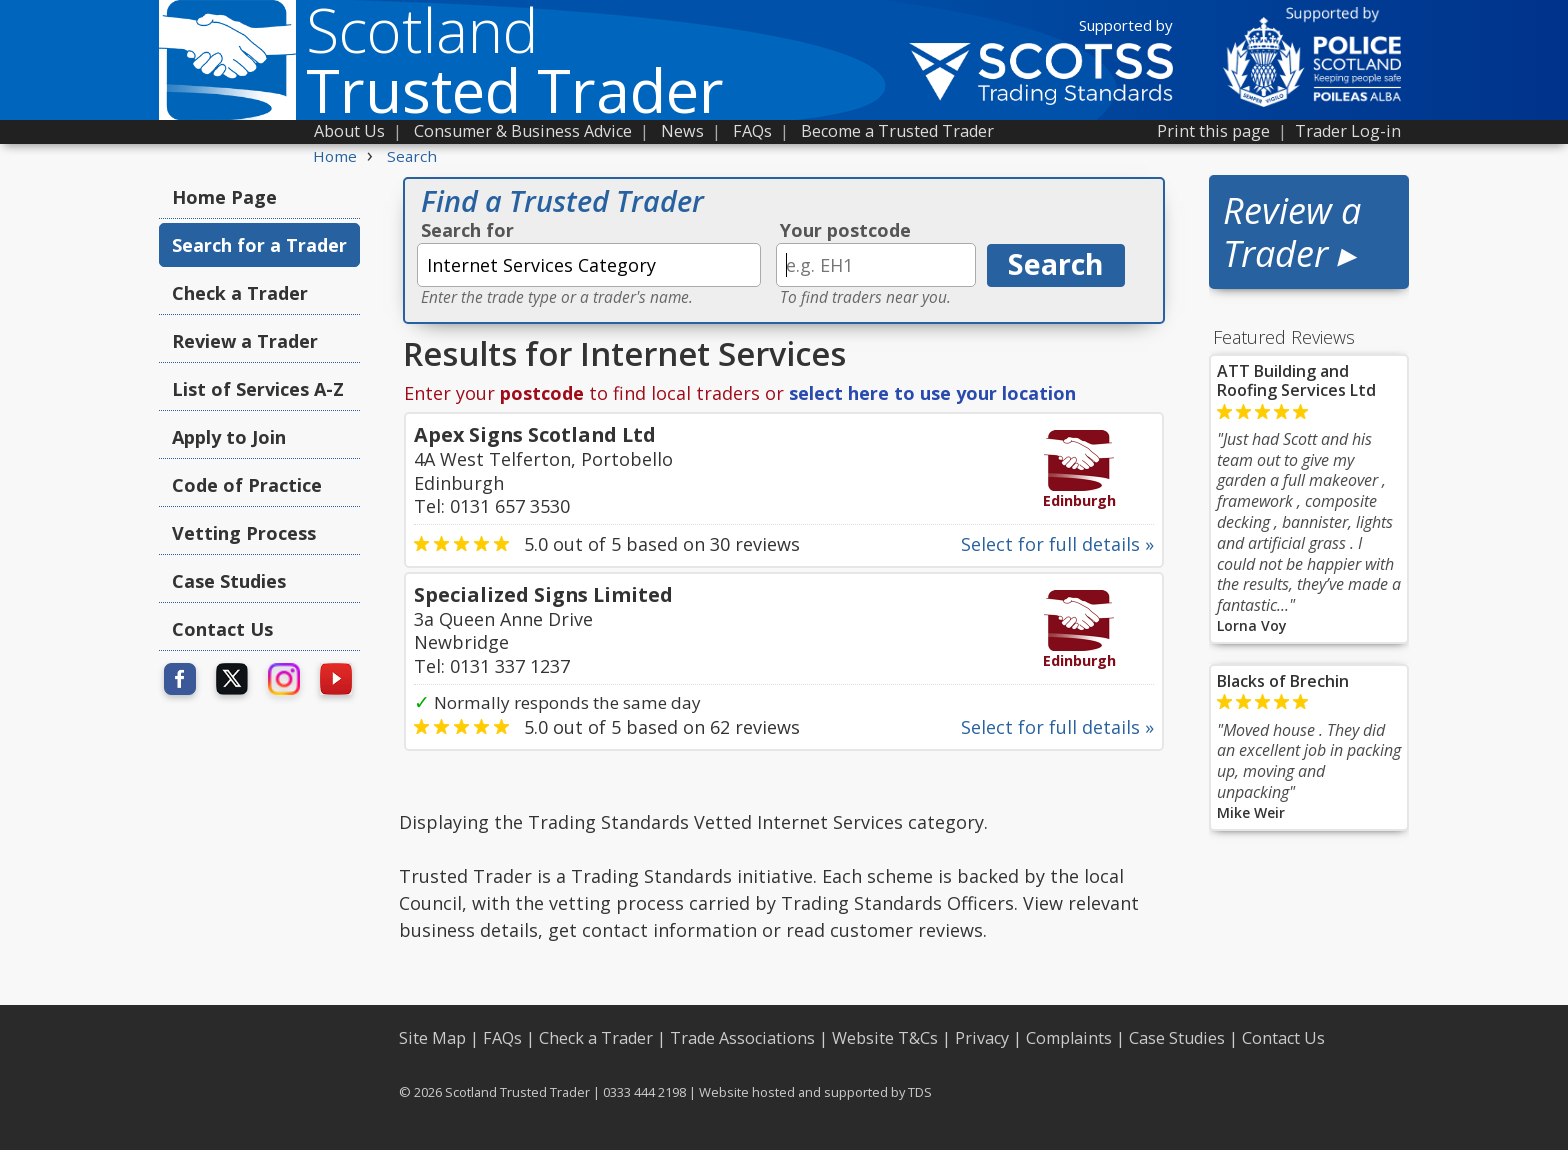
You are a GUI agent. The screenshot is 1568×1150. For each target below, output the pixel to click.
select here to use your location (932, 393)
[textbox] (589, 265)
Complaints (1069, 1038)
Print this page (1213, 131)
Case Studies (229, 581)
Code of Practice (247, 485)
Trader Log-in (1348, 131)
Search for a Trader (259, 245)
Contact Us (222, 629)
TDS (920, 1092)
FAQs (752, 131)
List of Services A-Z (258, 389)
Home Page (224, 197)
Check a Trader (240, 293)
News (682, 131)
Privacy (982, 1038)
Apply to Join (229, 437)
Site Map (432, 1038)
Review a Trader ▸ (1292, 232)
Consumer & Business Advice (523, 131)
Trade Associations (742, 1038)
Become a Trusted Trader (897, 131)
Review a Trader (245, 341)
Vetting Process (244, 533)
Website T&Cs (885, 1038)
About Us (349, 131)
